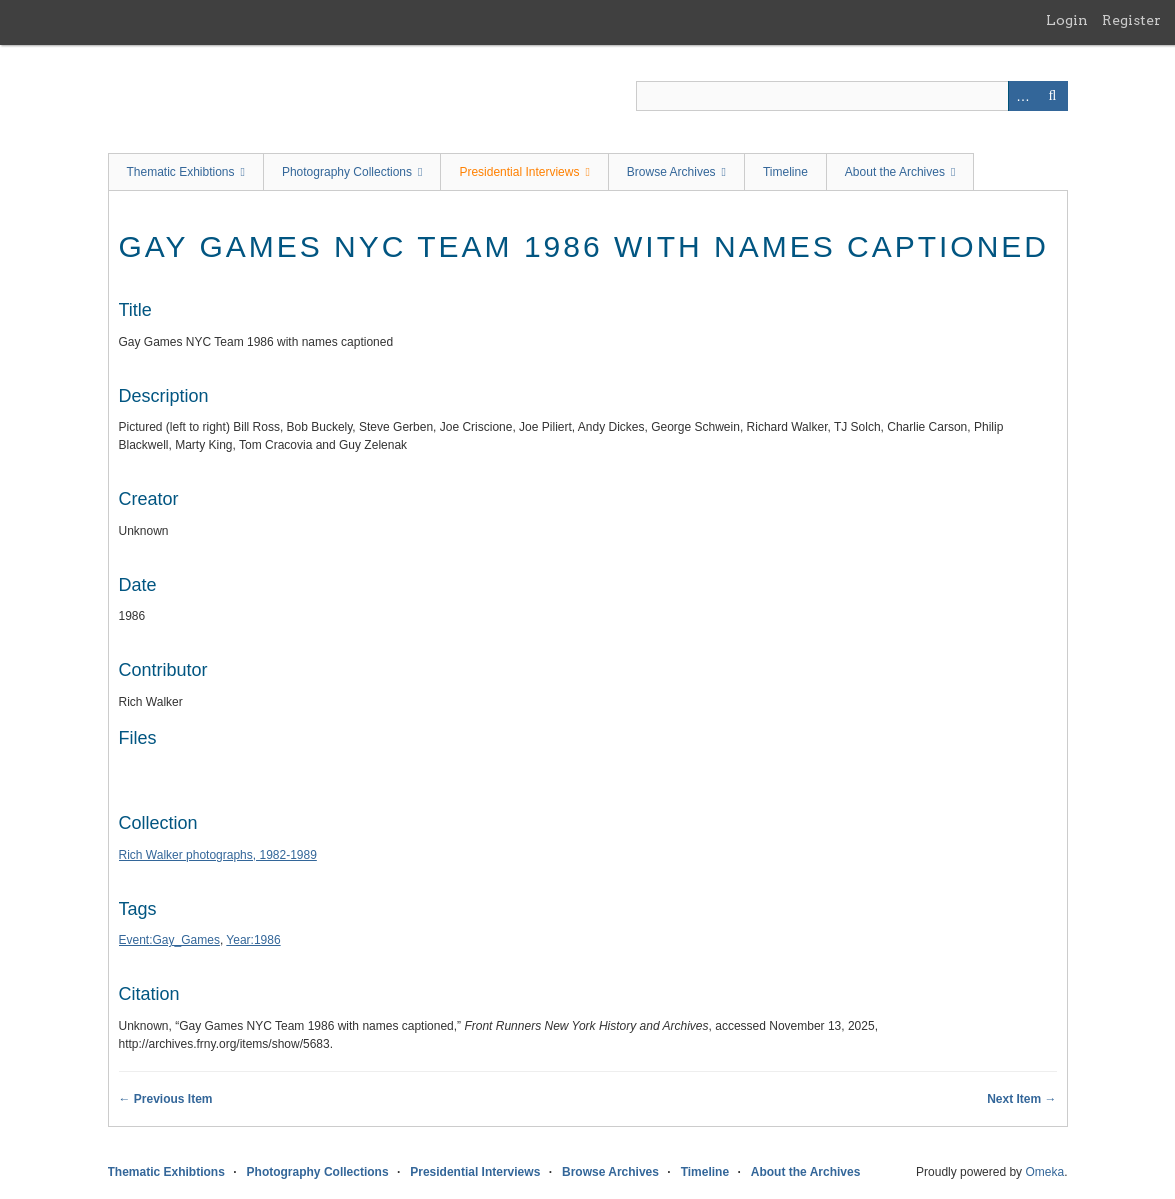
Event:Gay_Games (169, 940)
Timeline (785, 172)
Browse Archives (671, 172)
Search (1053, 96)
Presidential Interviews (519, 172)
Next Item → (1021, 1099)
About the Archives (895, 172)
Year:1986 (253, 940)
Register (1131, 20)
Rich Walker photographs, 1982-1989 (218, 855)
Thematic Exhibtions (181, 172)
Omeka (1044, 1172)
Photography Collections (347, 172)
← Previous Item (166, 1099)
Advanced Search (1023, 96)
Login (1067, 20)
